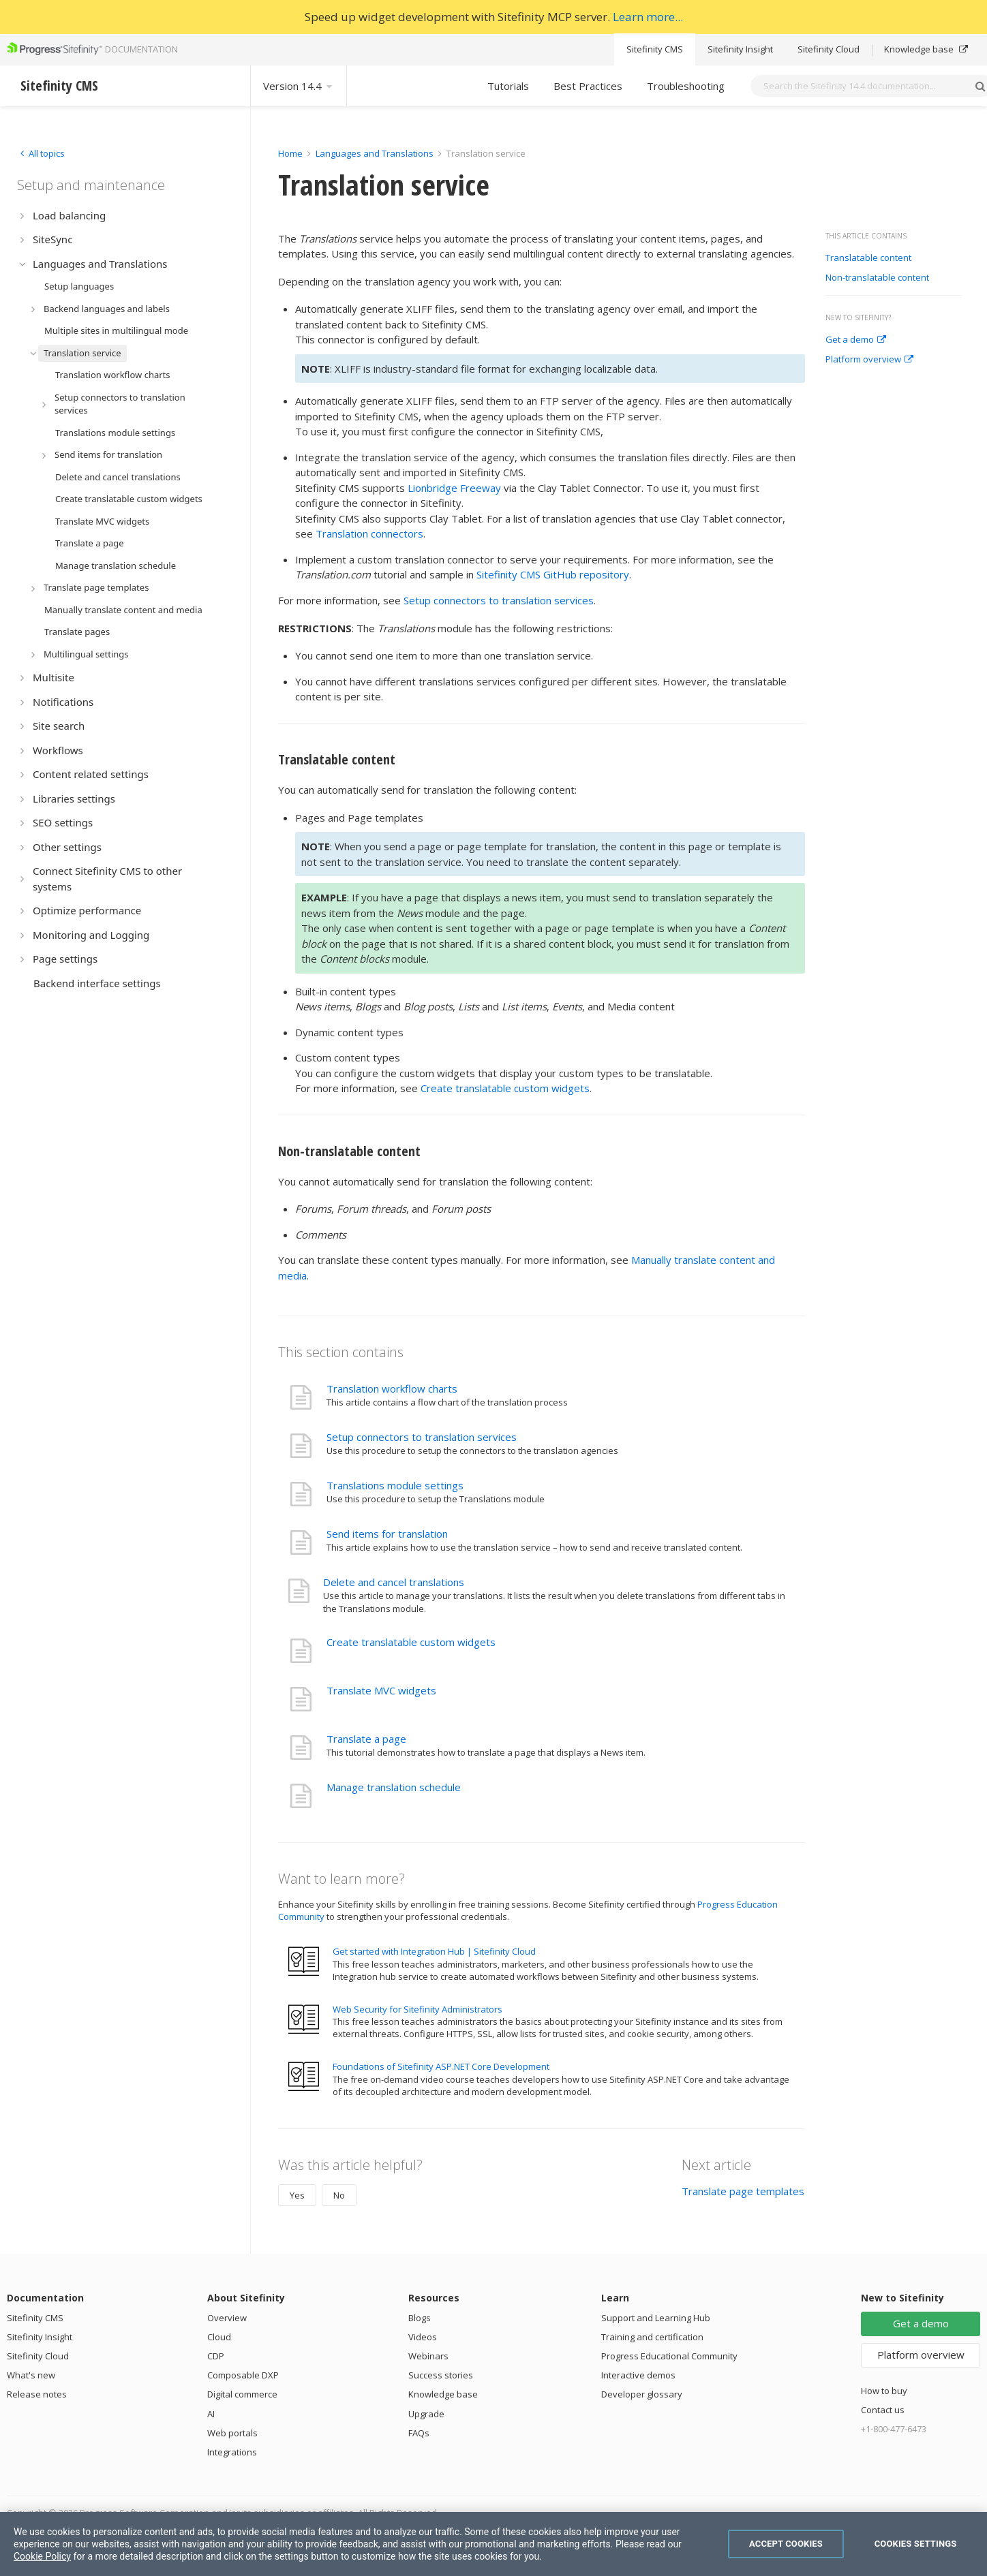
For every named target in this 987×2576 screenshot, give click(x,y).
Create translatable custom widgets (505, 1088)
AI (211, 2414)
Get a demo (855, 340)
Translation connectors (369, 533)
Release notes (37, 2394)
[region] (493, 2544)
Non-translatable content (877, 278)
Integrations (232, 2452)
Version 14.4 (298, 86)
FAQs (418, 2433)
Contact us (883, 2410)
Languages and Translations (375, 153)
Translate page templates (743, 2191)
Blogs (419, 2318)
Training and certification (652, 2337)
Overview (227, 2318)
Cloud (219, 2337)
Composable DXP (243, 2375)
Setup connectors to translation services (499, 600)
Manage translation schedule (394, 1787)
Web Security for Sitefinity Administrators (417, 2009)
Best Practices (587, 86)
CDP (215, 2356)
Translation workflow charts (392, 1388)
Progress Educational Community (669, 2356)
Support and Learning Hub (655, 2318)
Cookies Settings (916, 2544)
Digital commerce (242, 2394)
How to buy (884, 2391)
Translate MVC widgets (381, 1690)
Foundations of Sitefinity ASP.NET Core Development (441, 2066)
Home (290, 153)
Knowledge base (926, 49)
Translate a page (366, 1738)
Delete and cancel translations (393, 1582)
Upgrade (426, 2414)
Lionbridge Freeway (454, 488)
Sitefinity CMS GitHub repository (552, 574)
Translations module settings (395, 1485)
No (339, 2195)
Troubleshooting (686, 86)
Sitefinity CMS (654, 49)
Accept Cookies (786, 2544)
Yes (297, 2195)
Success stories (440, 2375)
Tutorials (508, 86)
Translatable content (868, 258)
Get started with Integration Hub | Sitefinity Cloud (434, 1951)
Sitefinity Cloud (829, 49)
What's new (31, 2375)
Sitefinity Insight (740, 49)
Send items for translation (387, 1533)
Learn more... (648, 17)
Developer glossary (641, 2394)
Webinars (428, 2356)
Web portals (232, 2433)
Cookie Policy (42, 2556)
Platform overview (869, 359)
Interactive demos (638, 2375)
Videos (422, 2337)
